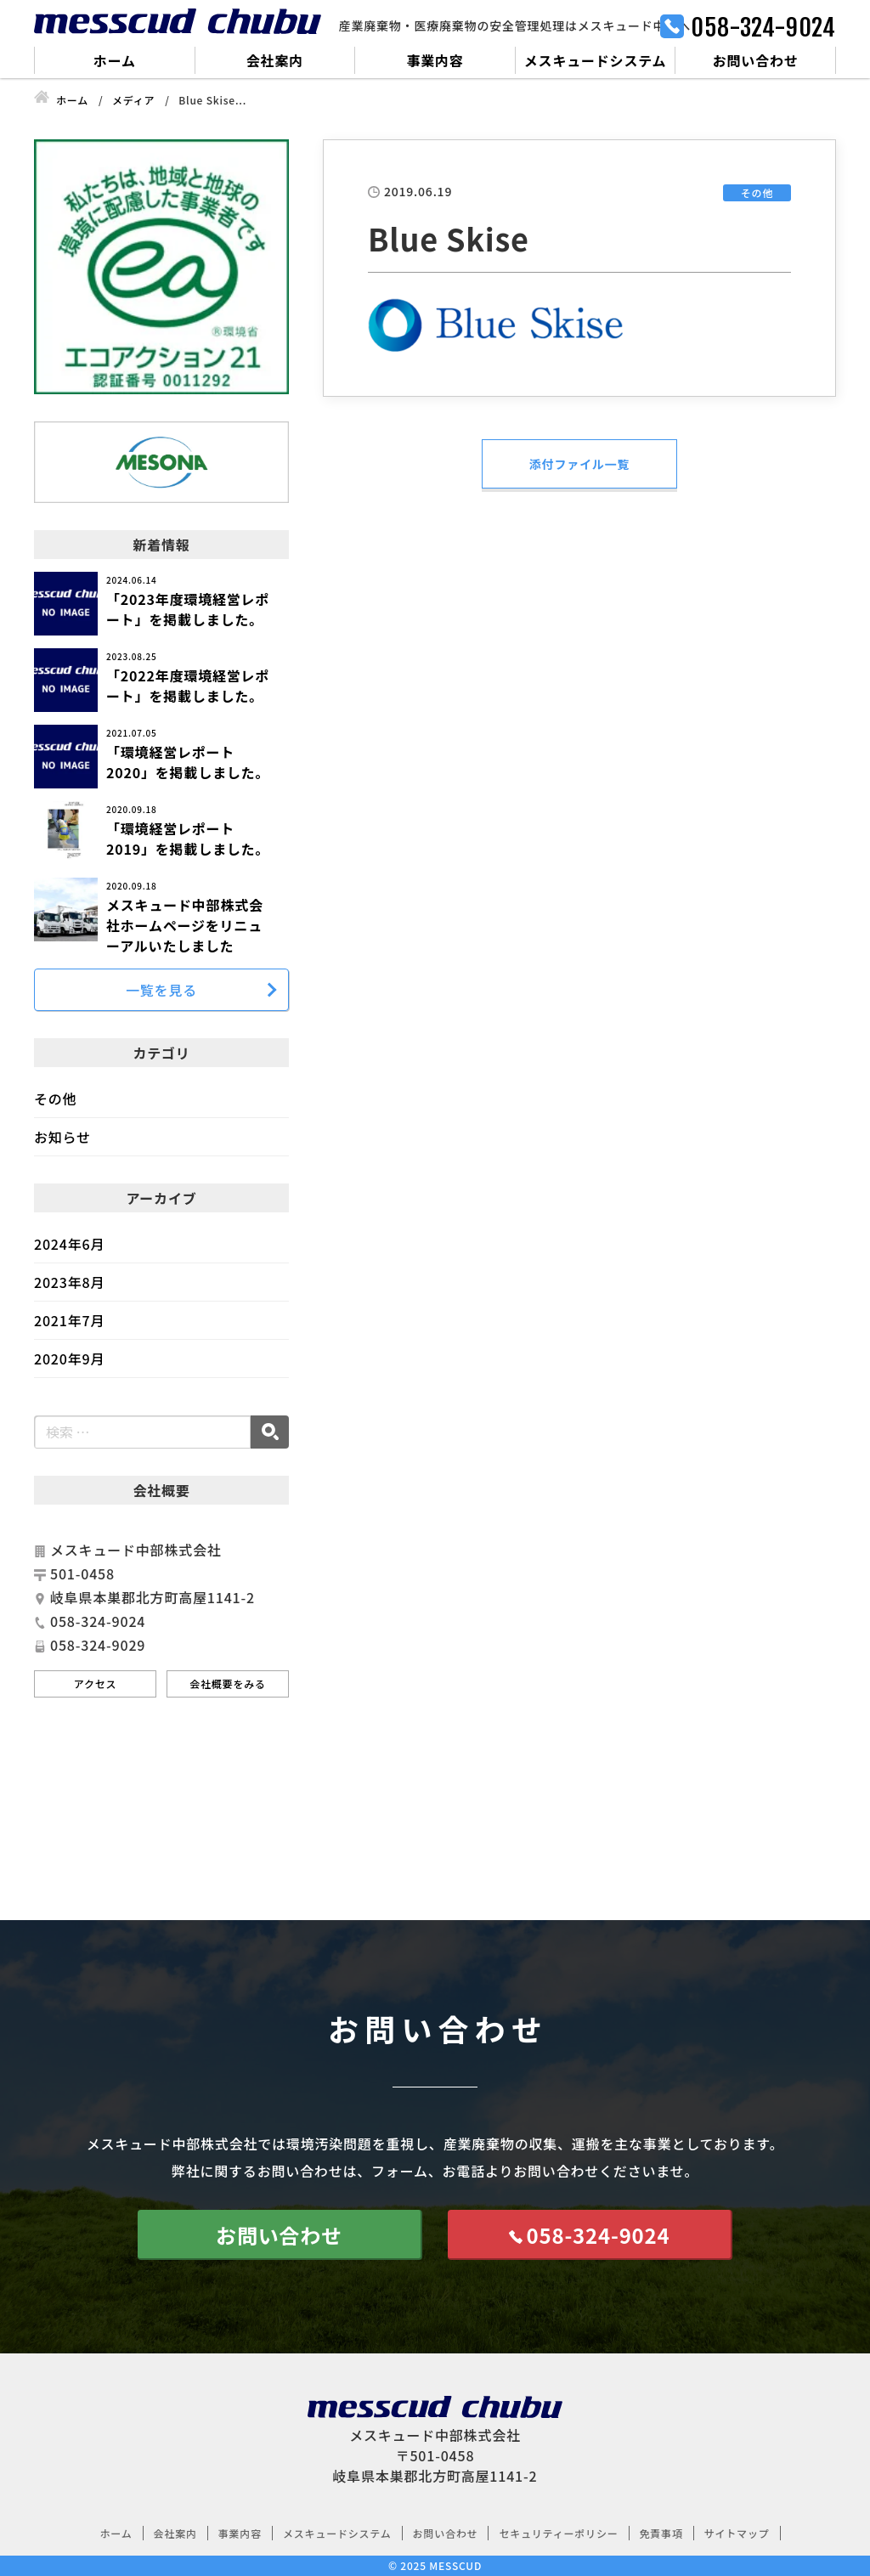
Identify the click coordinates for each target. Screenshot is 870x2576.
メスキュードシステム (595, 60)
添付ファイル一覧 (579, 463)
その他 (55, 1098)
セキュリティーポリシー (558, 2533)
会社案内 (274, 60)
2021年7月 (69, 1320)
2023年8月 (69, 1282)
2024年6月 (69, 1244)
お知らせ (62, 1137)
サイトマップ (737, 2533)
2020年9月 (69, 1358)
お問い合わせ (756, 60)
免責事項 (661, 2533)
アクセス (95, 1683)
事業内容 (434, 60)
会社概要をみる (227, 1683)
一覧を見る (161, 990)
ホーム (114, 60)
